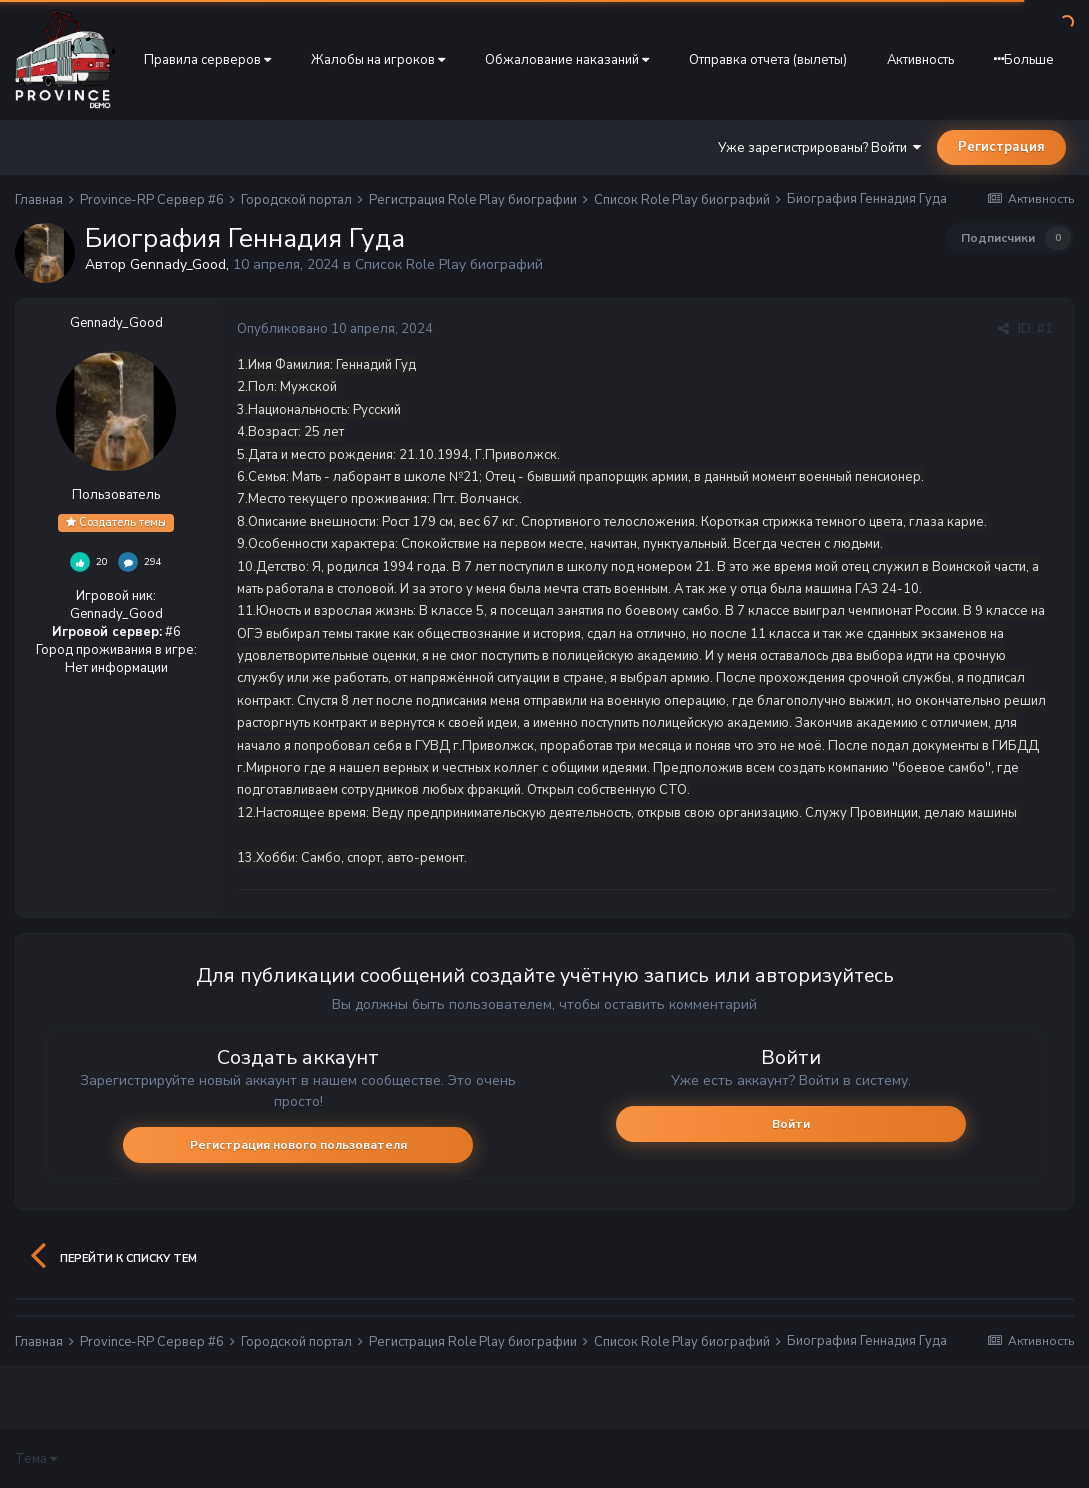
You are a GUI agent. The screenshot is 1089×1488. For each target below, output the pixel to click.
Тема (36, 1459)
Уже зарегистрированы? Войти (819, 148)
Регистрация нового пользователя (298, 1145)
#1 (1045, 329)
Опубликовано (335, 329)
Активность (920, 60)
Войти (791, 1124)
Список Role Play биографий (449, 264)
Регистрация (1001, 147)
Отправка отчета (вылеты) (768, 60)
